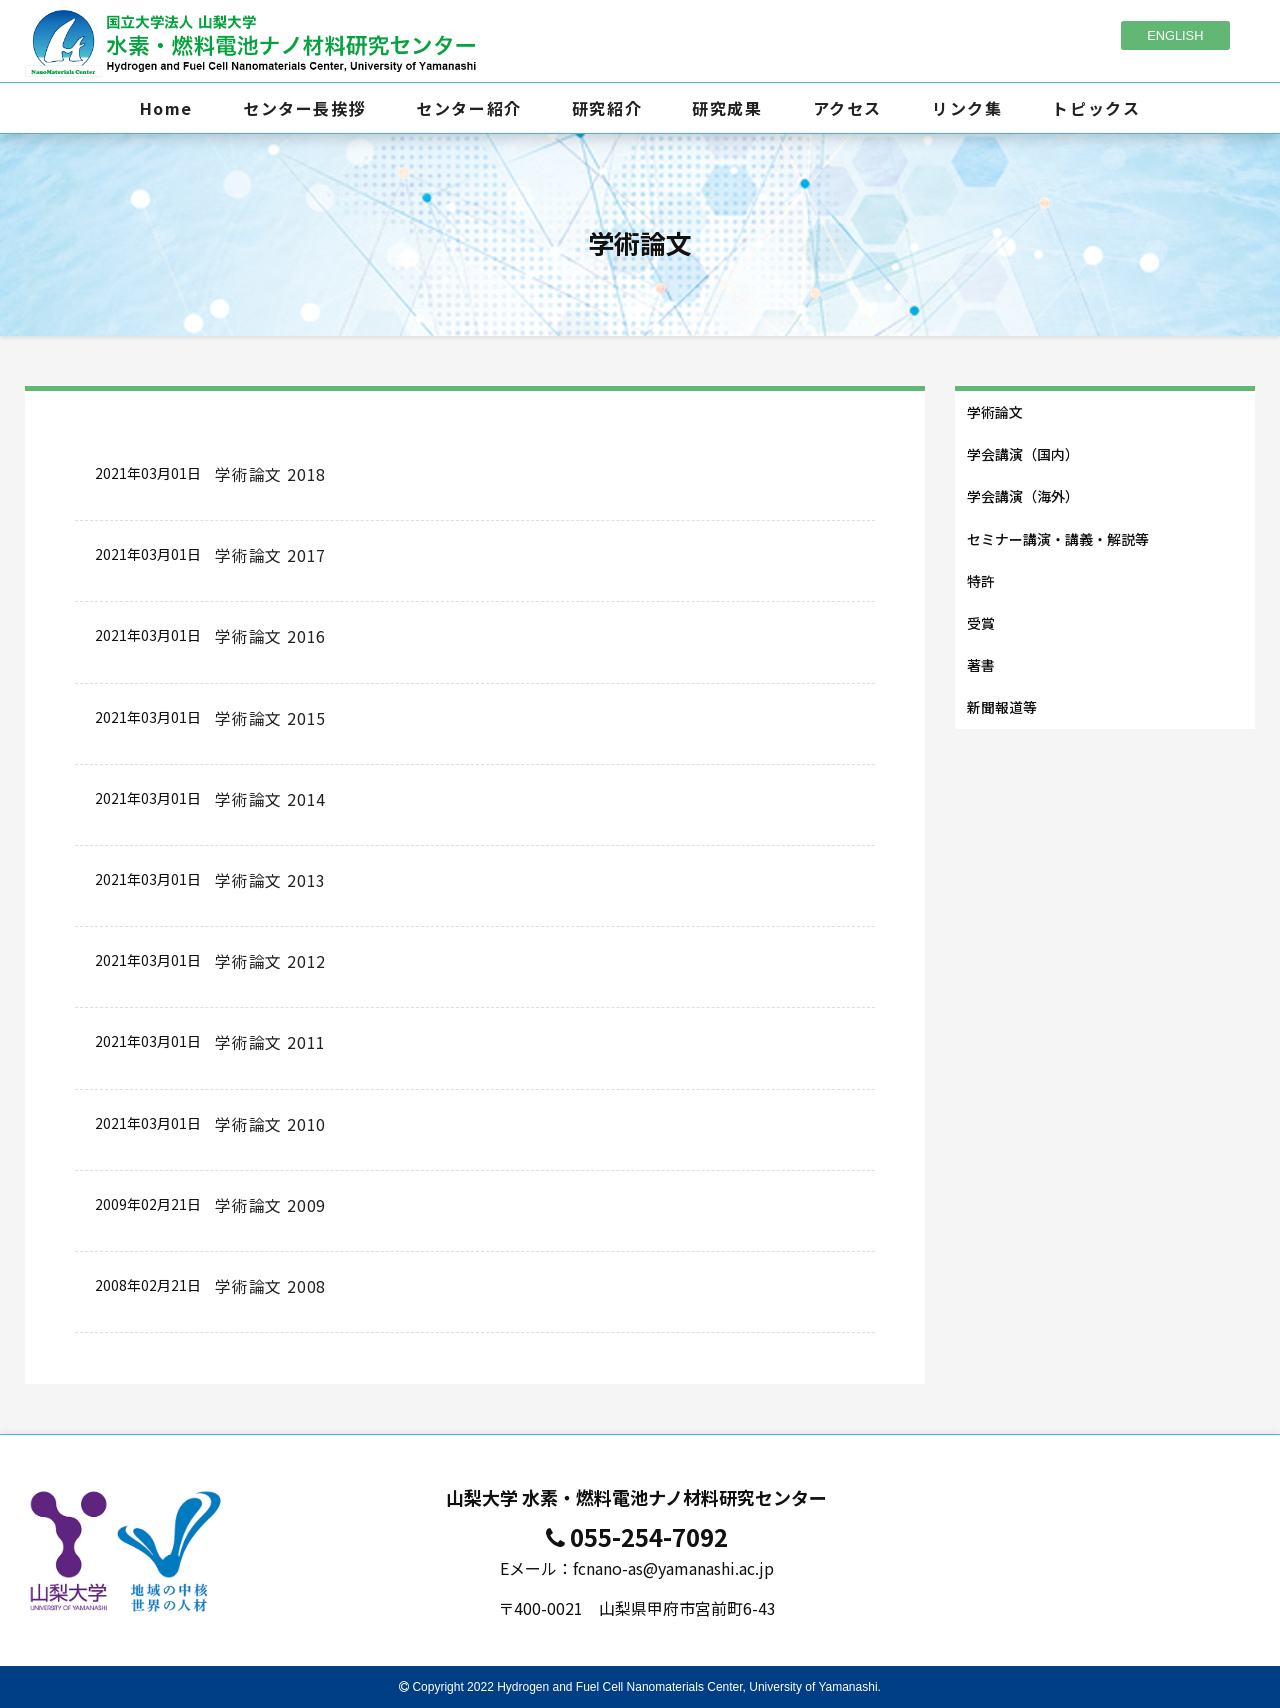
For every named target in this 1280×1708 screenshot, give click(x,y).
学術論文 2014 (270, 799)
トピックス (1096, 108)
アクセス (847, 108)
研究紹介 (607, 108)
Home (166, 108)
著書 (981, 665)
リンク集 (967, 108)
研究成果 (727, 108)
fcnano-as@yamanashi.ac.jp (673, 1568)
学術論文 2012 (270, 961)
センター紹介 (469, 108)
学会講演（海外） (1023, 496)
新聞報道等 (1002, 707)
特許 (981, 581)
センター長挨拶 (304, 108)
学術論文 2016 (270, 636)
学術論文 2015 (270, 718)
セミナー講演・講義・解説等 (1058, 539)
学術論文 (995, 412)
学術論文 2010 (270, 1124)
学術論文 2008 (270, 1286)
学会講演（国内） (1023, 454)
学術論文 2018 (270, 474)
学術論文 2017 (270, 555)
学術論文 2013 (270, 880)
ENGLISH (1175, 35)
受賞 (981, 623)
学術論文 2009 (270, 1205)
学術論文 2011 (270, 1042)
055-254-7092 (649, 1536)
